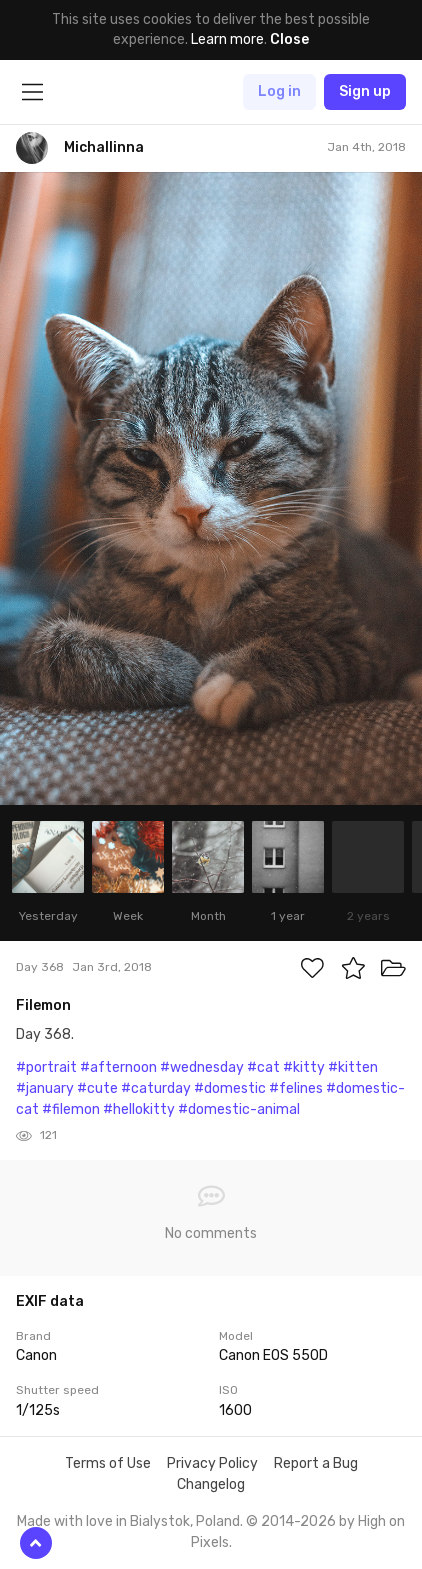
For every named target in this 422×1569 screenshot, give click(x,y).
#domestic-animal (239, 1109)
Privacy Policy (212, 1463)
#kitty (304, 1067)
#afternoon (118, 1067)
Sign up (365, 91)
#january (45, 1088)
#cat (263, 1067)
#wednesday (202, 1067)
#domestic (230, 1088)
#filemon (71, 1109)
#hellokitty (139, 1109)
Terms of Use (108, 1463)
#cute (97, 1088)
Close (289, 39)
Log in (279, 91)
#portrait (46, 1067)
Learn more (227, 39)
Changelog (211, 1484)
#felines (296, 1088)
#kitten (353, 1067)
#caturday (156, 1088)
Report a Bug (316, 1463)
